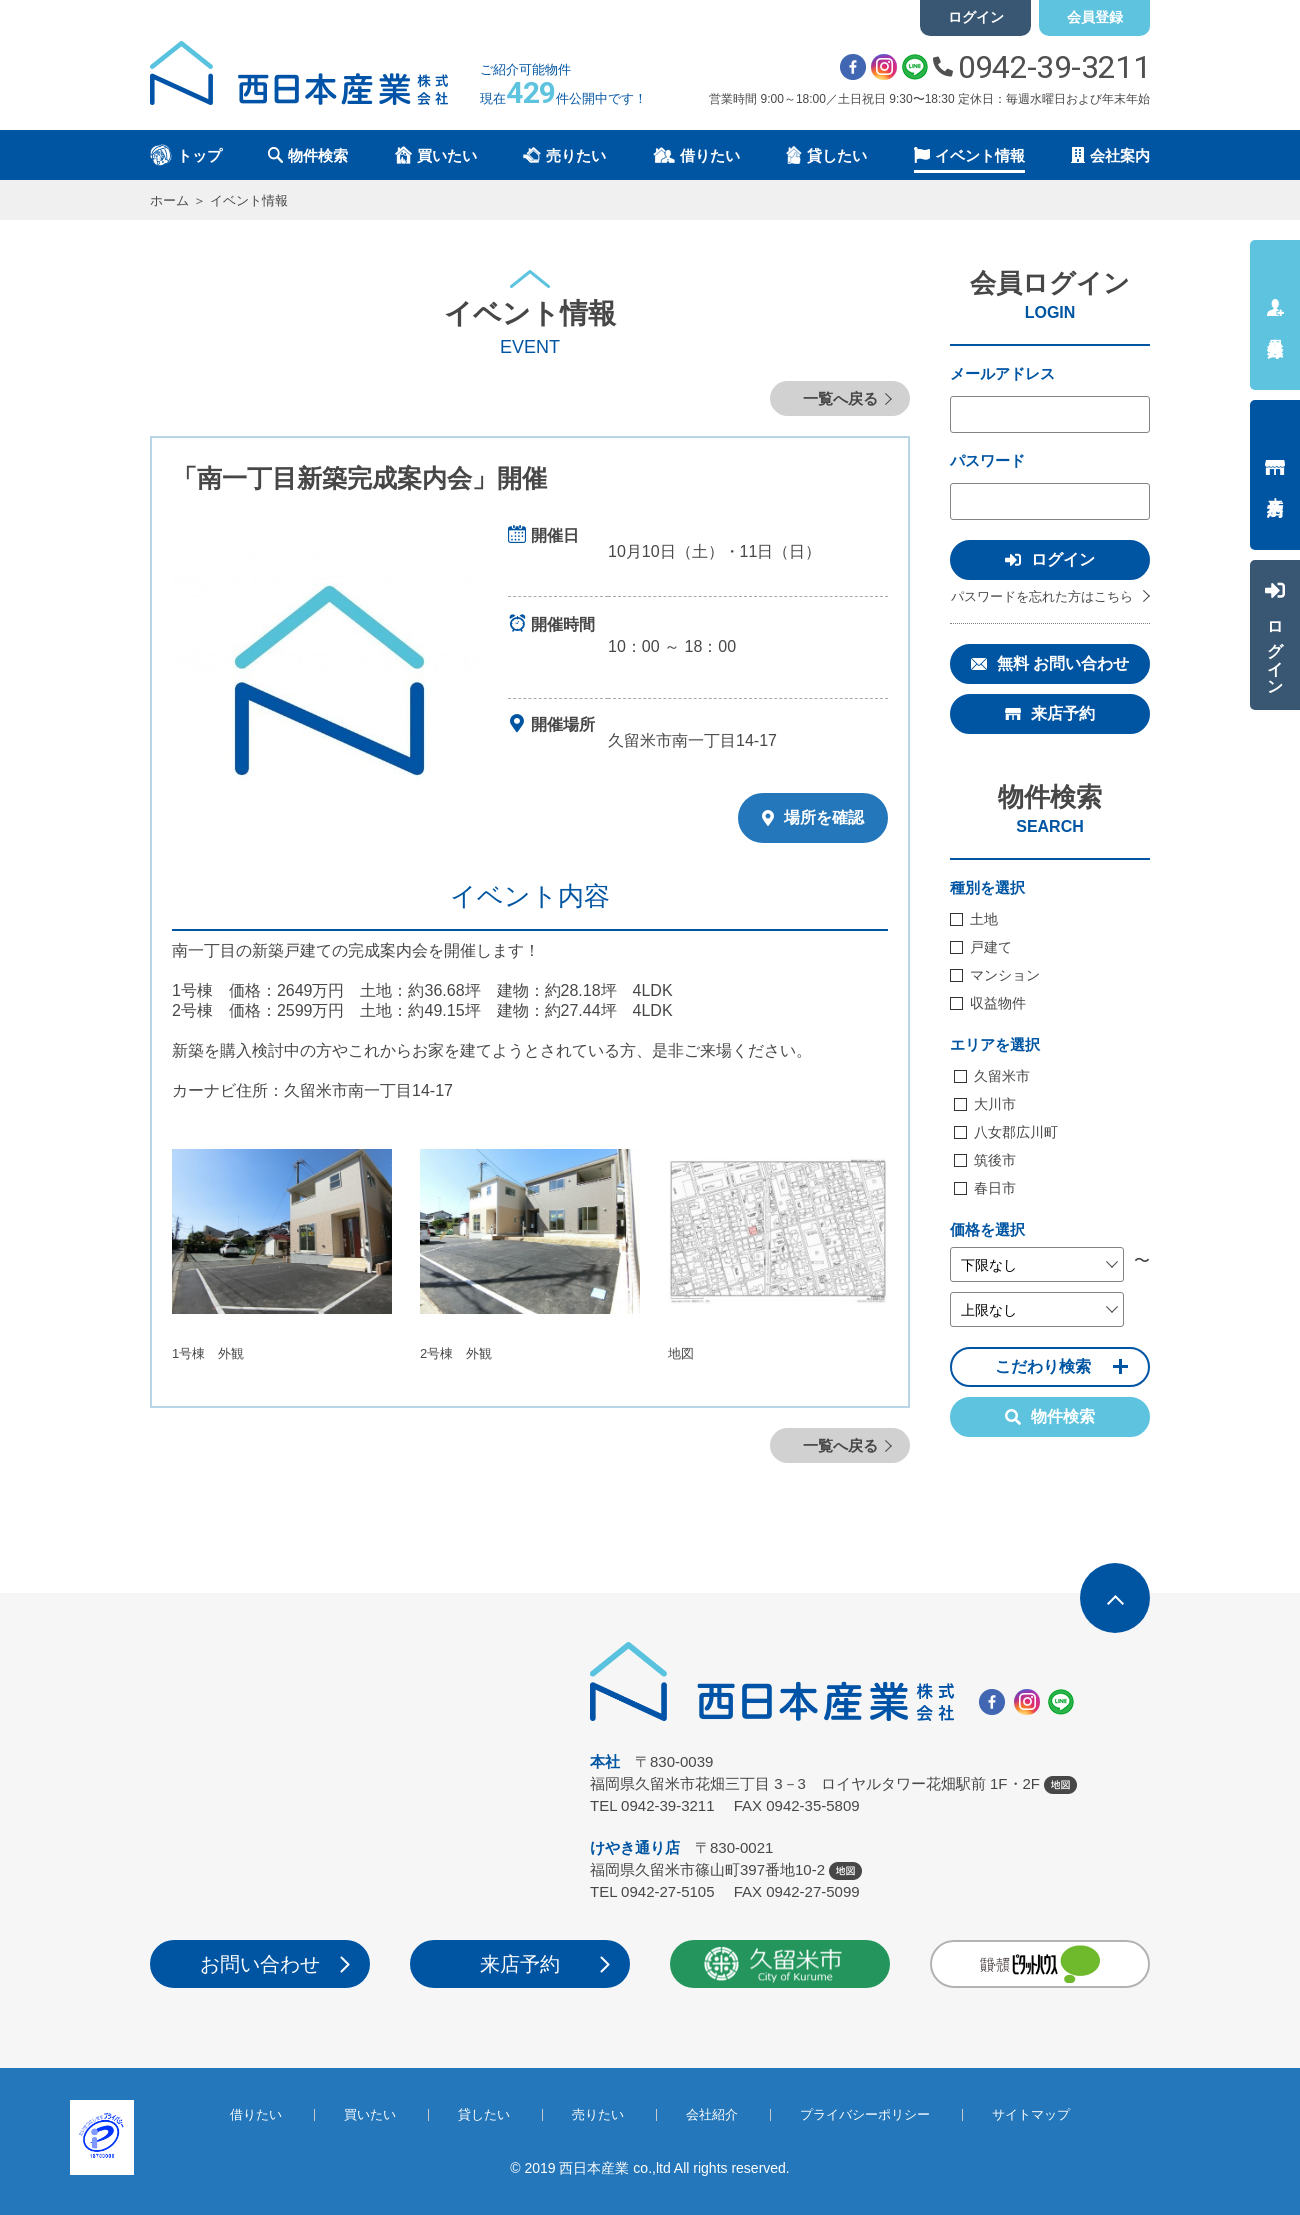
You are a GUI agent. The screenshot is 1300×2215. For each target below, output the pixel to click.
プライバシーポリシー (865, 2114)
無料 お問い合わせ (1063, 663)
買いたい (370, 2114)
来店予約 (1063, 713)
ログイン (976, 17)
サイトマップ (1031, 2114)
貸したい (484, 2114)
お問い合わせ (260, 1964)
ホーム (169, 200)
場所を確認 (813, 817)
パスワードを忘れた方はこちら (1042, 596)
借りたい (256, 2114)
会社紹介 (712, 2114)
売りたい (598, 2114)
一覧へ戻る (840, 398)
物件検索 (1050, 1416)
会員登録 (1095, 17)
